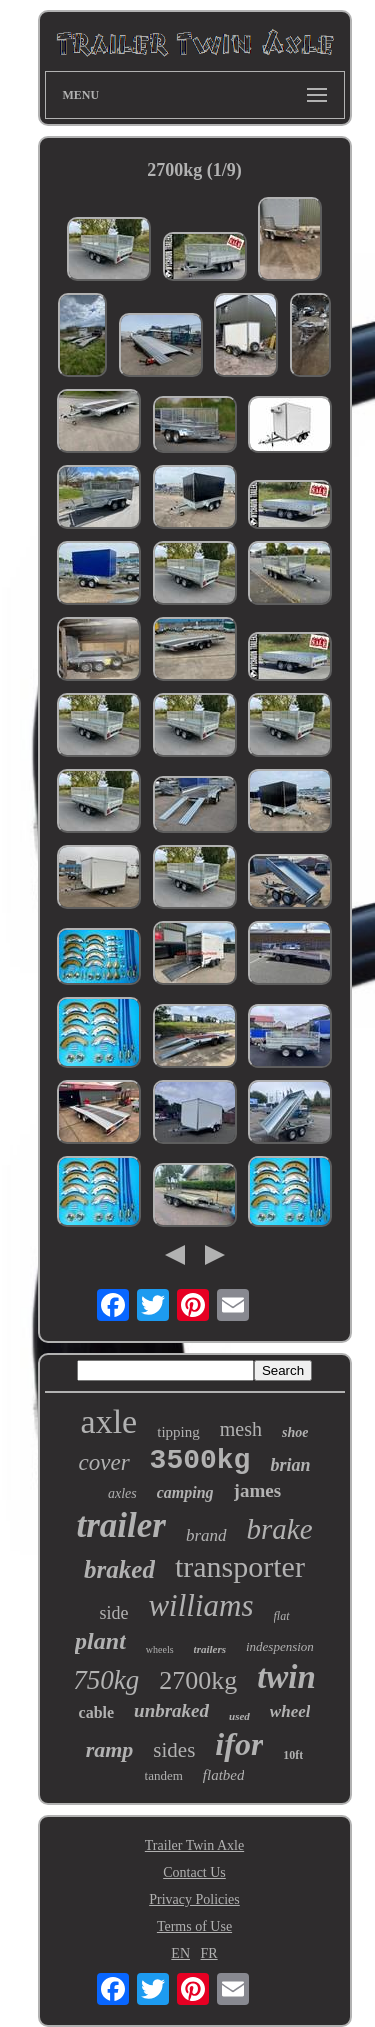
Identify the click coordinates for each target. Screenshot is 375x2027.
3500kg (200, 1460)
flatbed (224, 1775)
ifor (239, 1744)
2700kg (198, 1680)
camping (185, 1492)
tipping (178, 1432)
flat (282, 1616)
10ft (293, 1755)
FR (209, 1953)
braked (119, 1569)
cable (97, 1712)
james (257, 1490)
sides (174, 1750)
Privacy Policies (194, 1899)
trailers (210, 1649)
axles (122, 1493)
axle (109, 1421)
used (239, 1716)
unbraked (171, 1710)
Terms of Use (194, 1926)
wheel (290, 1711)
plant (100, 1641)
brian (290, 1465)
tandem (164, 1775)
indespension (280, 1646)
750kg (106, 1680)
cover (104, 1462)
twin (286, 1677)
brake (280, 1529)
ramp (110, 1749)
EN (180, 1953)
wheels (160, 1649)
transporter (240, 1566)
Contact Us (194, 1872)
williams (200, 1605)
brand (206, 1535)
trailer (120, 1525)
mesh (241, 1429)
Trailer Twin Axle (194, 1845)
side (113, 1613)
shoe (295, 1432)
